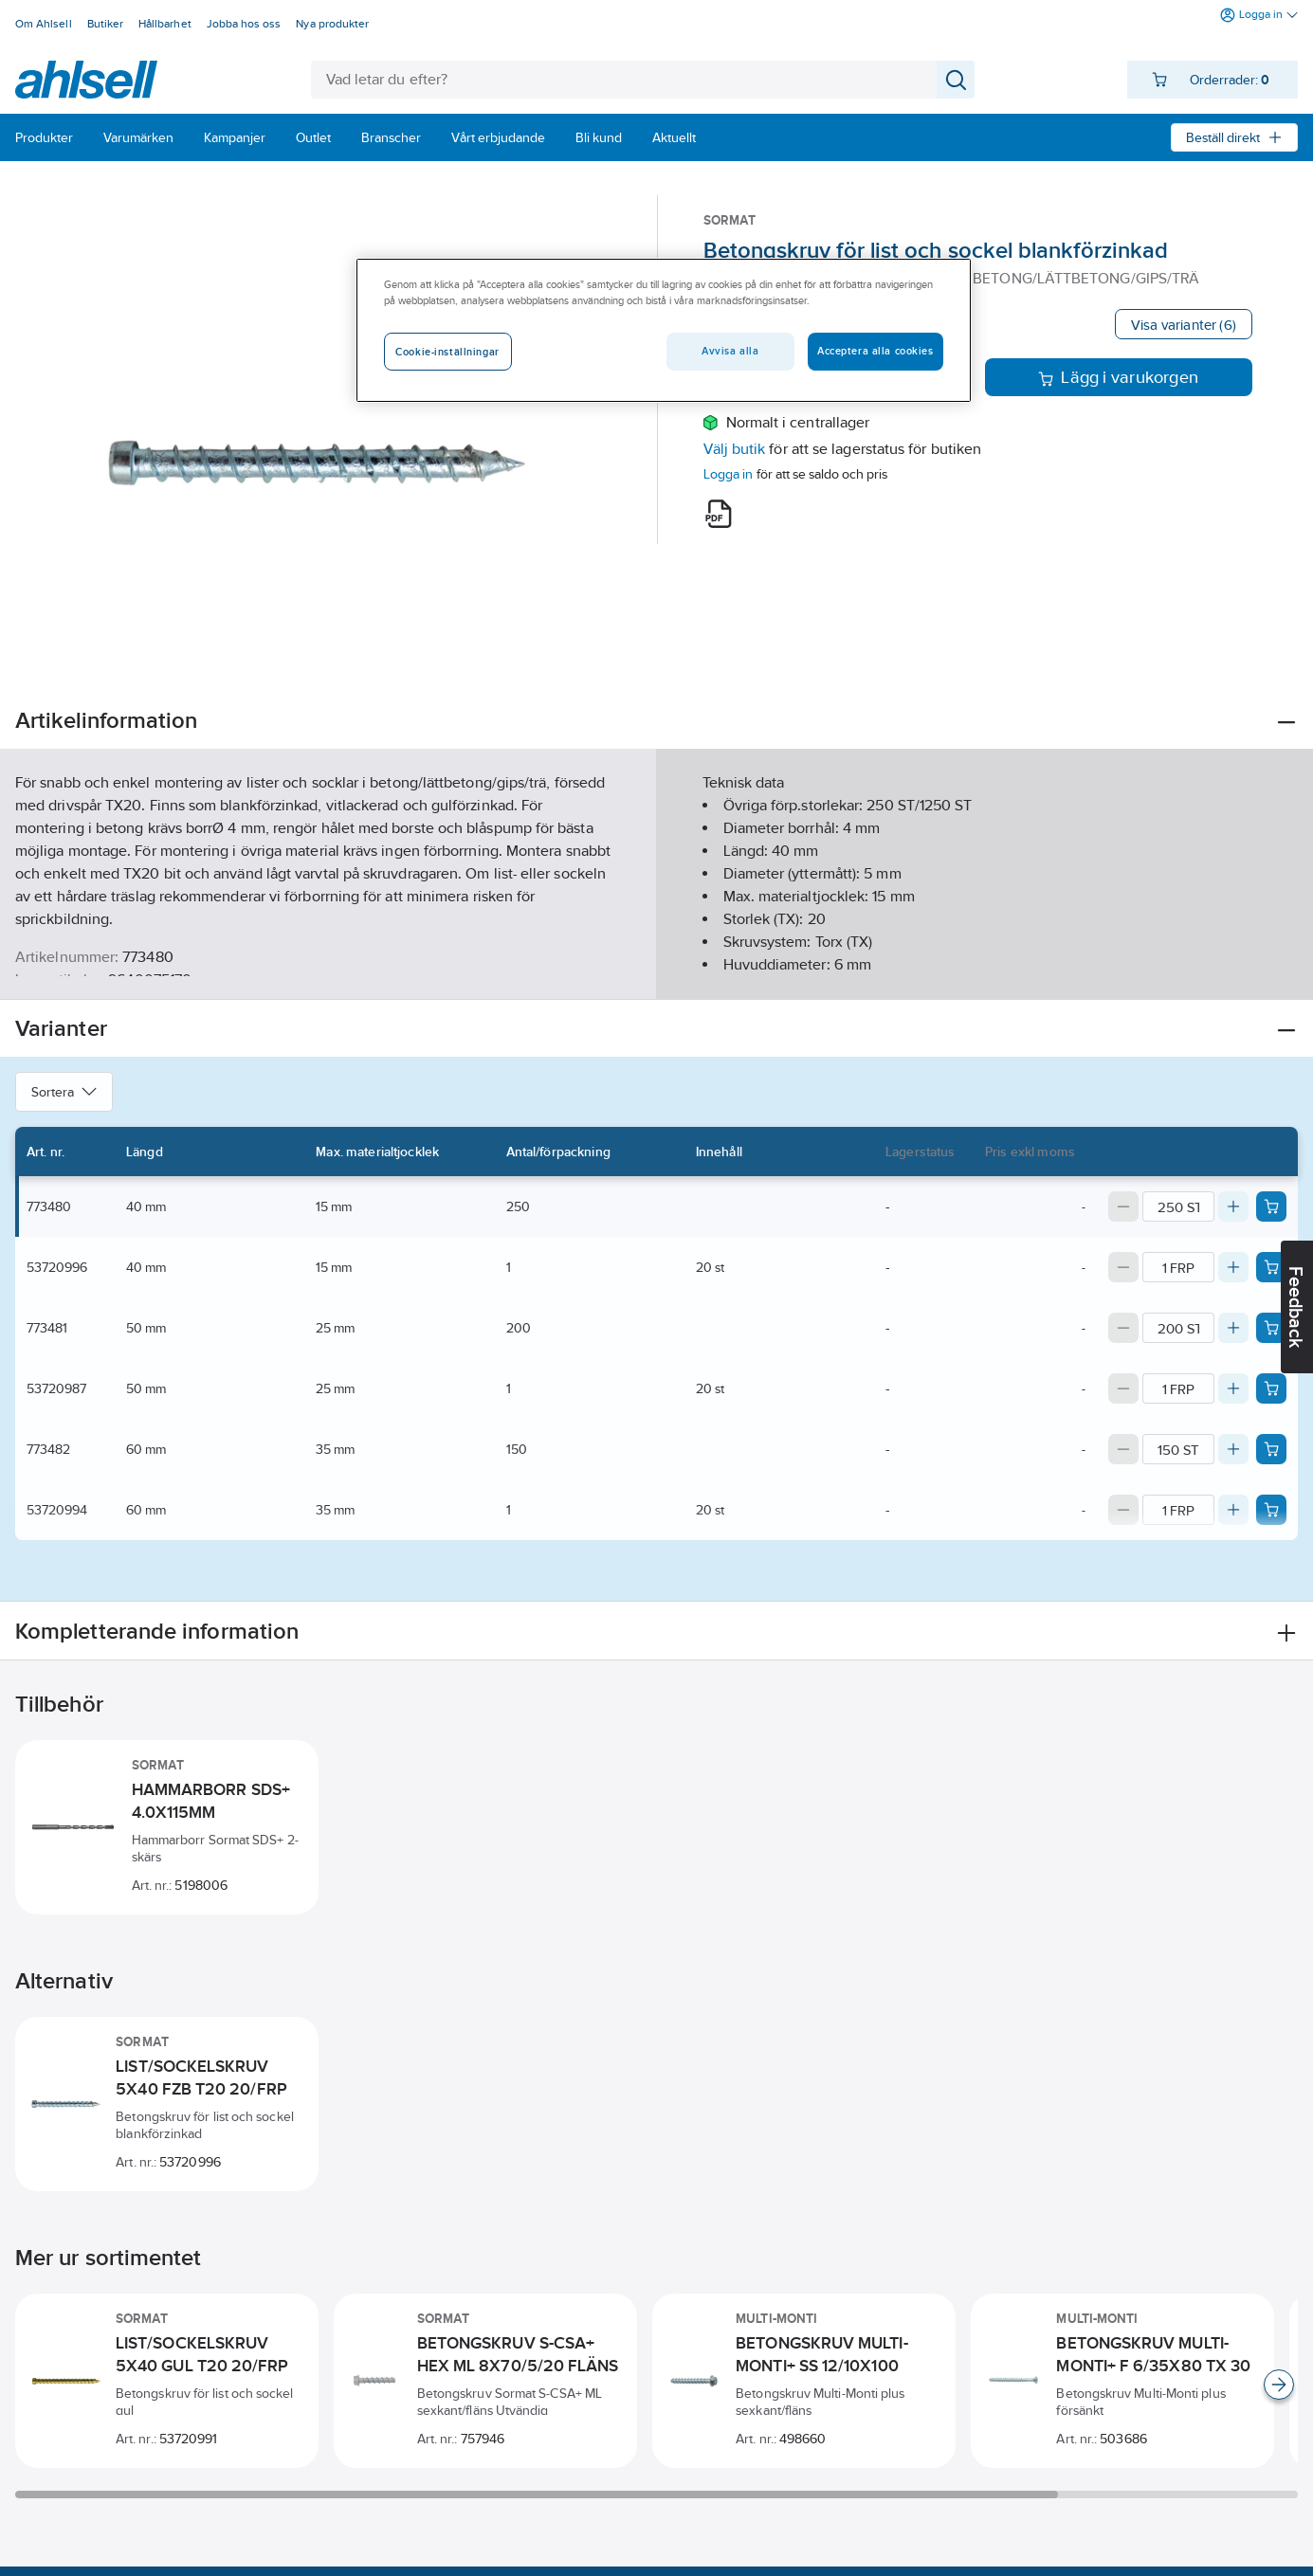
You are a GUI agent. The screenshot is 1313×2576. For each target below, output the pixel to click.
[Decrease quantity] (1123, 1206)
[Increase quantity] (1233, 1206)
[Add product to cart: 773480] (1271, 1206)
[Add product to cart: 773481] (1271, 1328)
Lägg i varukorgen (1118, 377)
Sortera (64, 1091)
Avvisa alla (730, 350)
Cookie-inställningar (447, 351)
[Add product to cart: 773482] (1271, 1449)
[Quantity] (1178, 1206)
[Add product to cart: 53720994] (1271, 1510)
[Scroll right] (1279, 2384)
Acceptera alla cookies (875, 350)
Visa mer (656, 969)
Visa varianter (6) (1183, 325)
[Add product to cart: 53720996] (1271, 1267)
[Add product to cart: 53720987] (1271, 1388)
